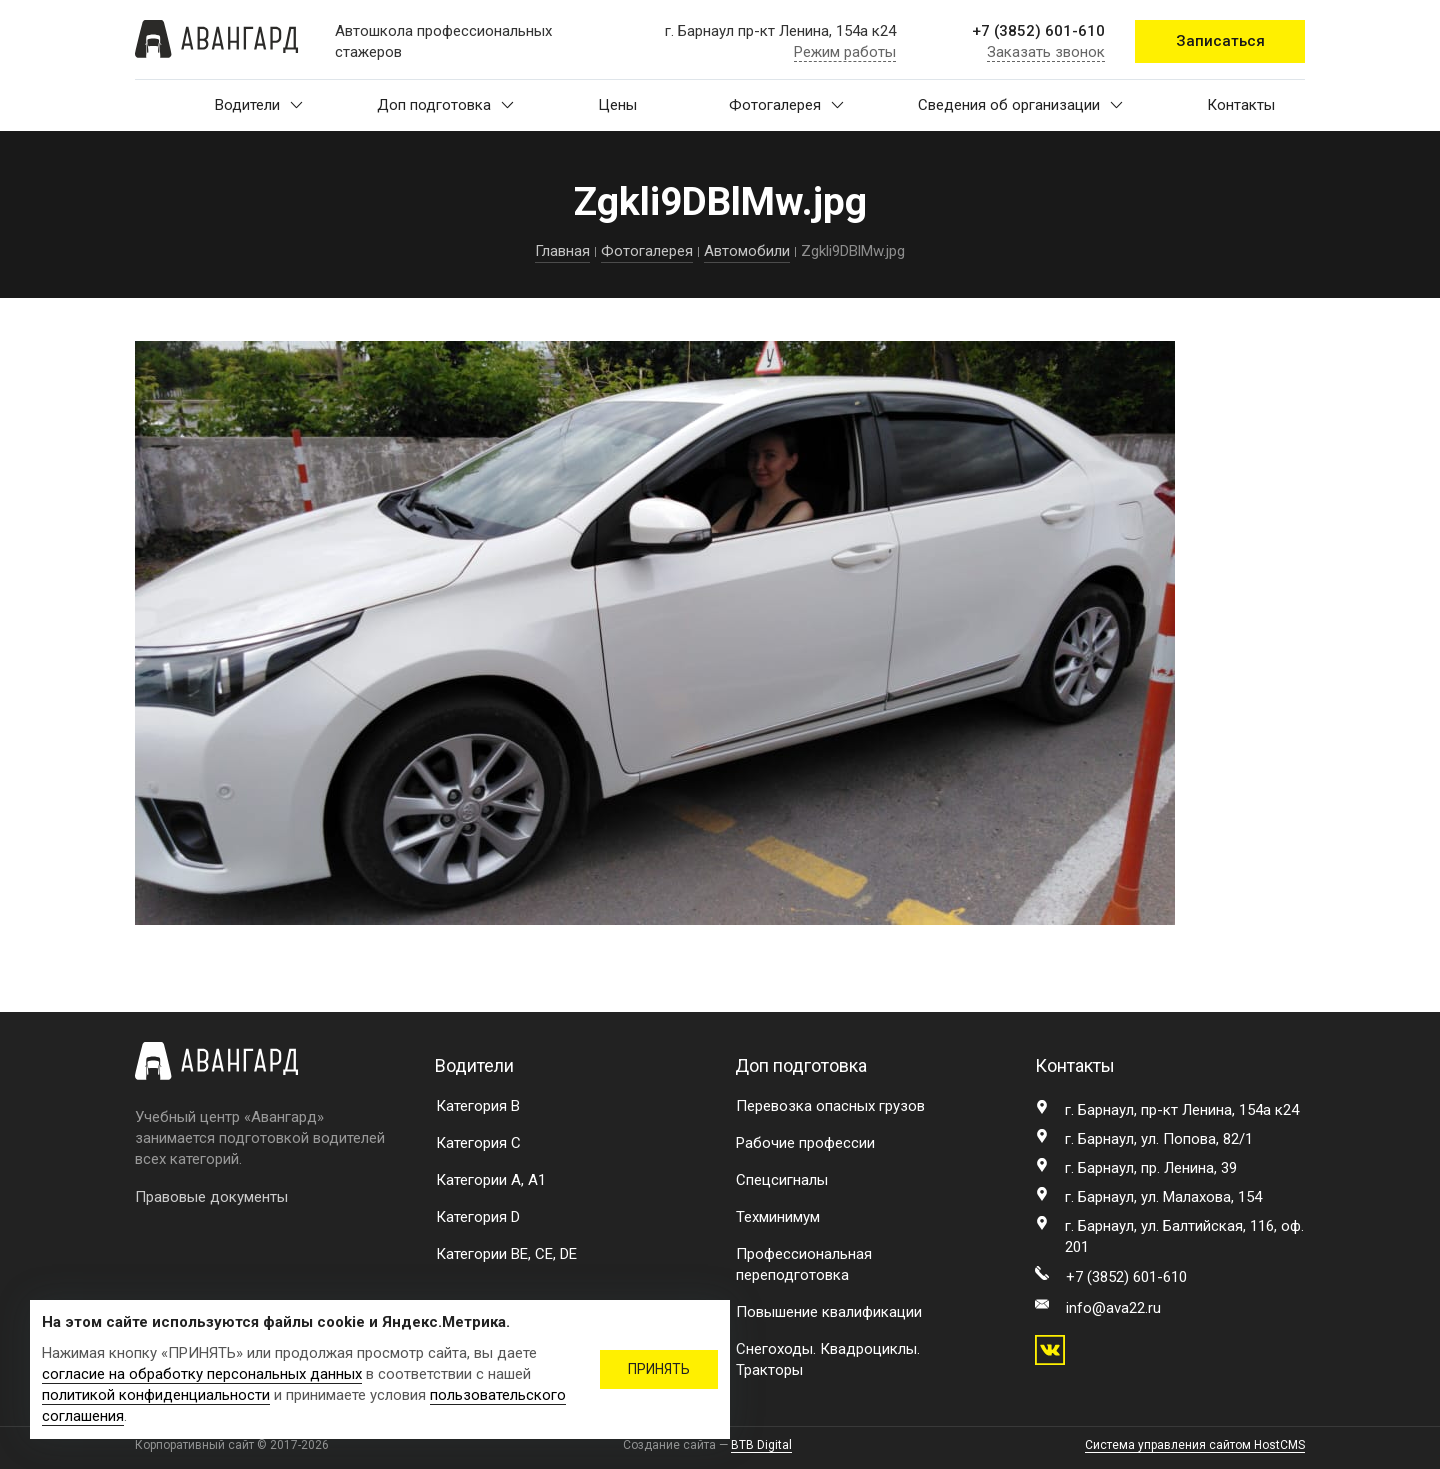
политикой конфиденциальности (156, 1395)
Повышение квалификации (829, 1312)
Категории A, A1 (491, 1180)
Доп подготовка (445, 105)
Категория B (478, 1106)
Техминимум (778, 1217)
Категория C (478, 1143)
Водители (259, 105)
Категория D (478, 1217)
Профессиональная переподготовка (804, 1264)
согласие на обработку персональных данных (202, 1374)
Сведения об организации (1020, 105)
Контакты (1241, 105)
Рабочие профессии (805, 1143)
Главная (562, 251)
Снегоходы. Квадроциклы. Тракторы (828, 1359)
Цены (617, 105)
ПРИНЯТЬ (659, 1369)
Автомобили (747, 251)
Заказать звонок (1046, 52)
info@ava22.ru (1113, 1308)
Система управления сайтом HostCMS (1195, 1445)
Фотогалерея (786, 105)
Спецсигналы (782, 1180)
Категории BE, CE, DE (506, 1254)
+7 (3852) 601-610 (1038, 31)
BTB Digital (761, 1445)
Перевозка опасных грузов (830, 1106)
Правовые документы (211, 1197)
